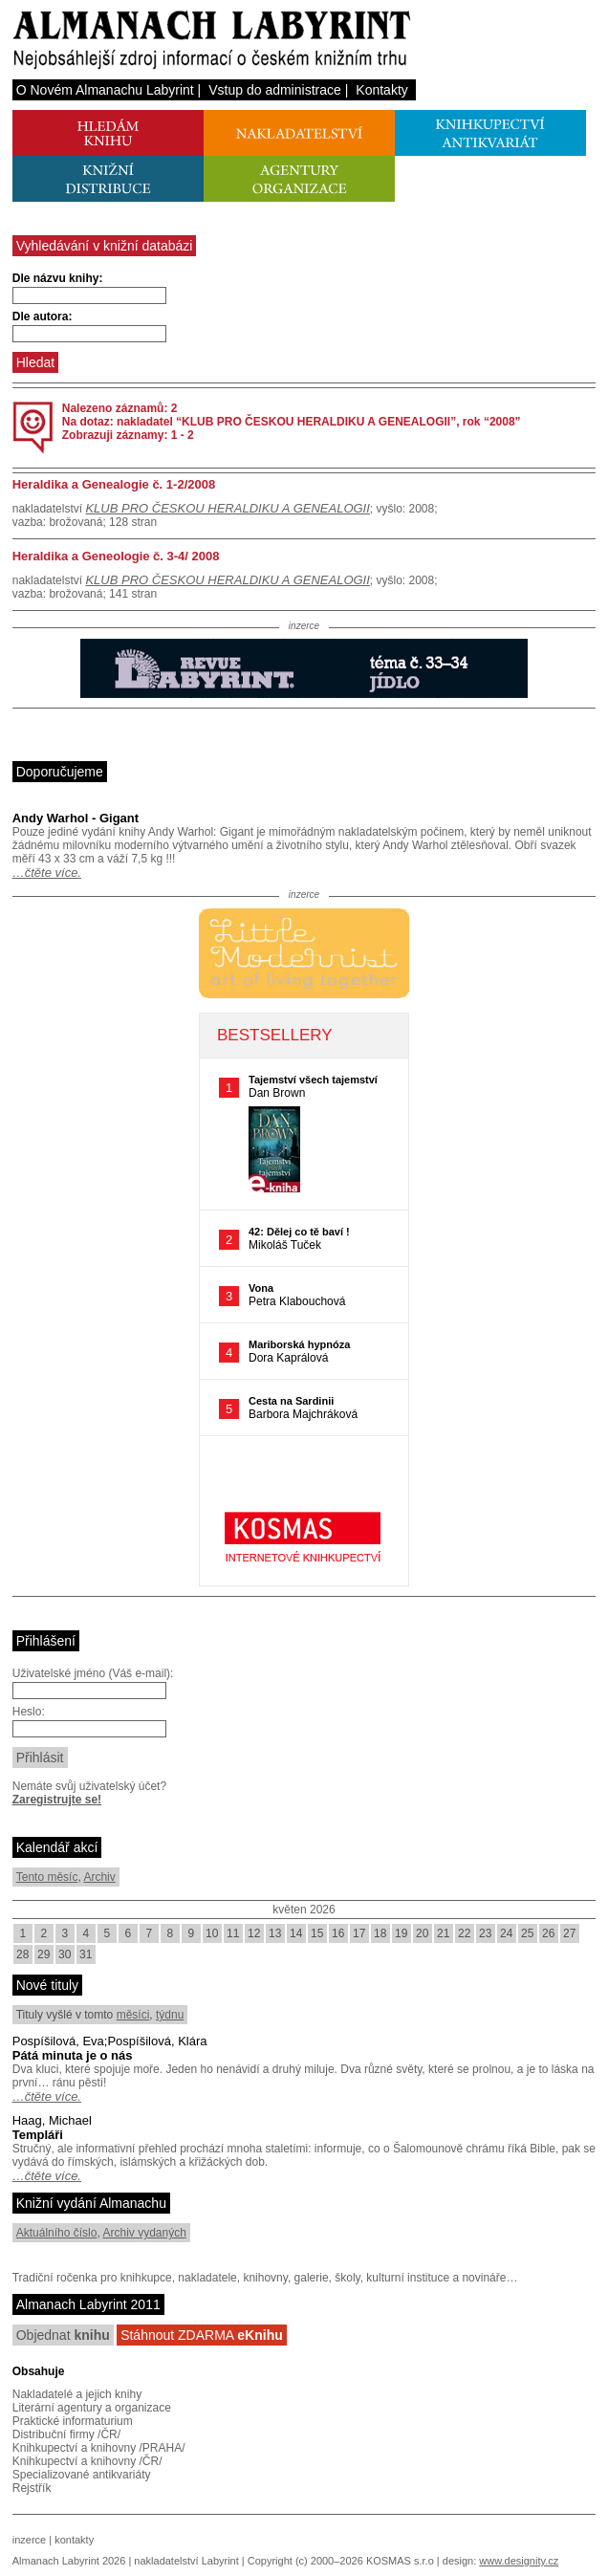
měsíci (133, 2014)
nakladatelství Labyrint (186, 2560)
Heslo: (28, 1711)
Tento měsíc (47, 1877)
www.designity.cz (518, 2560)
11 (233, 1933)
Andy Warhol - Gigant (75, 818)
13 (275, 1933)
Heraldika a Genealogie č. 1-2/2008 (113, 484)
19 (401, 1933)
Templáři (37, 2135)
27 (569, 1933)
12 (254, 1933)
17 (359, 1933)
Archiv (99, 1877)
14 (296, 1933)
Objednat (63, 2335)
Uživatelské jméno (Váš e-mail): (93, 1673)
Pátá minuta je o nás (72, 2055)
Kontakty (381, 90)
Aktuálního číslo (57, 2232)
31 (85, 1954)
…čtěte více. (46, 872)
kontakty (74, 2539)
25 (527, 1933)
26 (548, 1933)
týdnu (170, 2014)
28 (22, 1954)
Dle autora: (42, 316)
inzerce (29, 2539)
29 (43, 1954)
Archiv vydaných (143, 2232)
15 (317, 1933)
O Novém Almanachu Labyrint (105, 90)
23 (485, 1933)
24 (506, 1933)
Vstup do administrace (274, 90)
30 (64, 1954)
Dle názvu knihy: (57, 278)
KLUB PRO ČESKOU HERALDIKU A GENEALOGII (227, 508)
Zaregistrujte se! (56, 1799)
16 (338, 1933)
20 (422, 1933)
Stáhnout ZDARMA (201, 2335)
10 (212, 1933)
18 (380, 1933)
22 (464, 1933)
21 (443, 1933)
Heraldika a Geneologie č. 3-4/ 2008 (116, 556)
